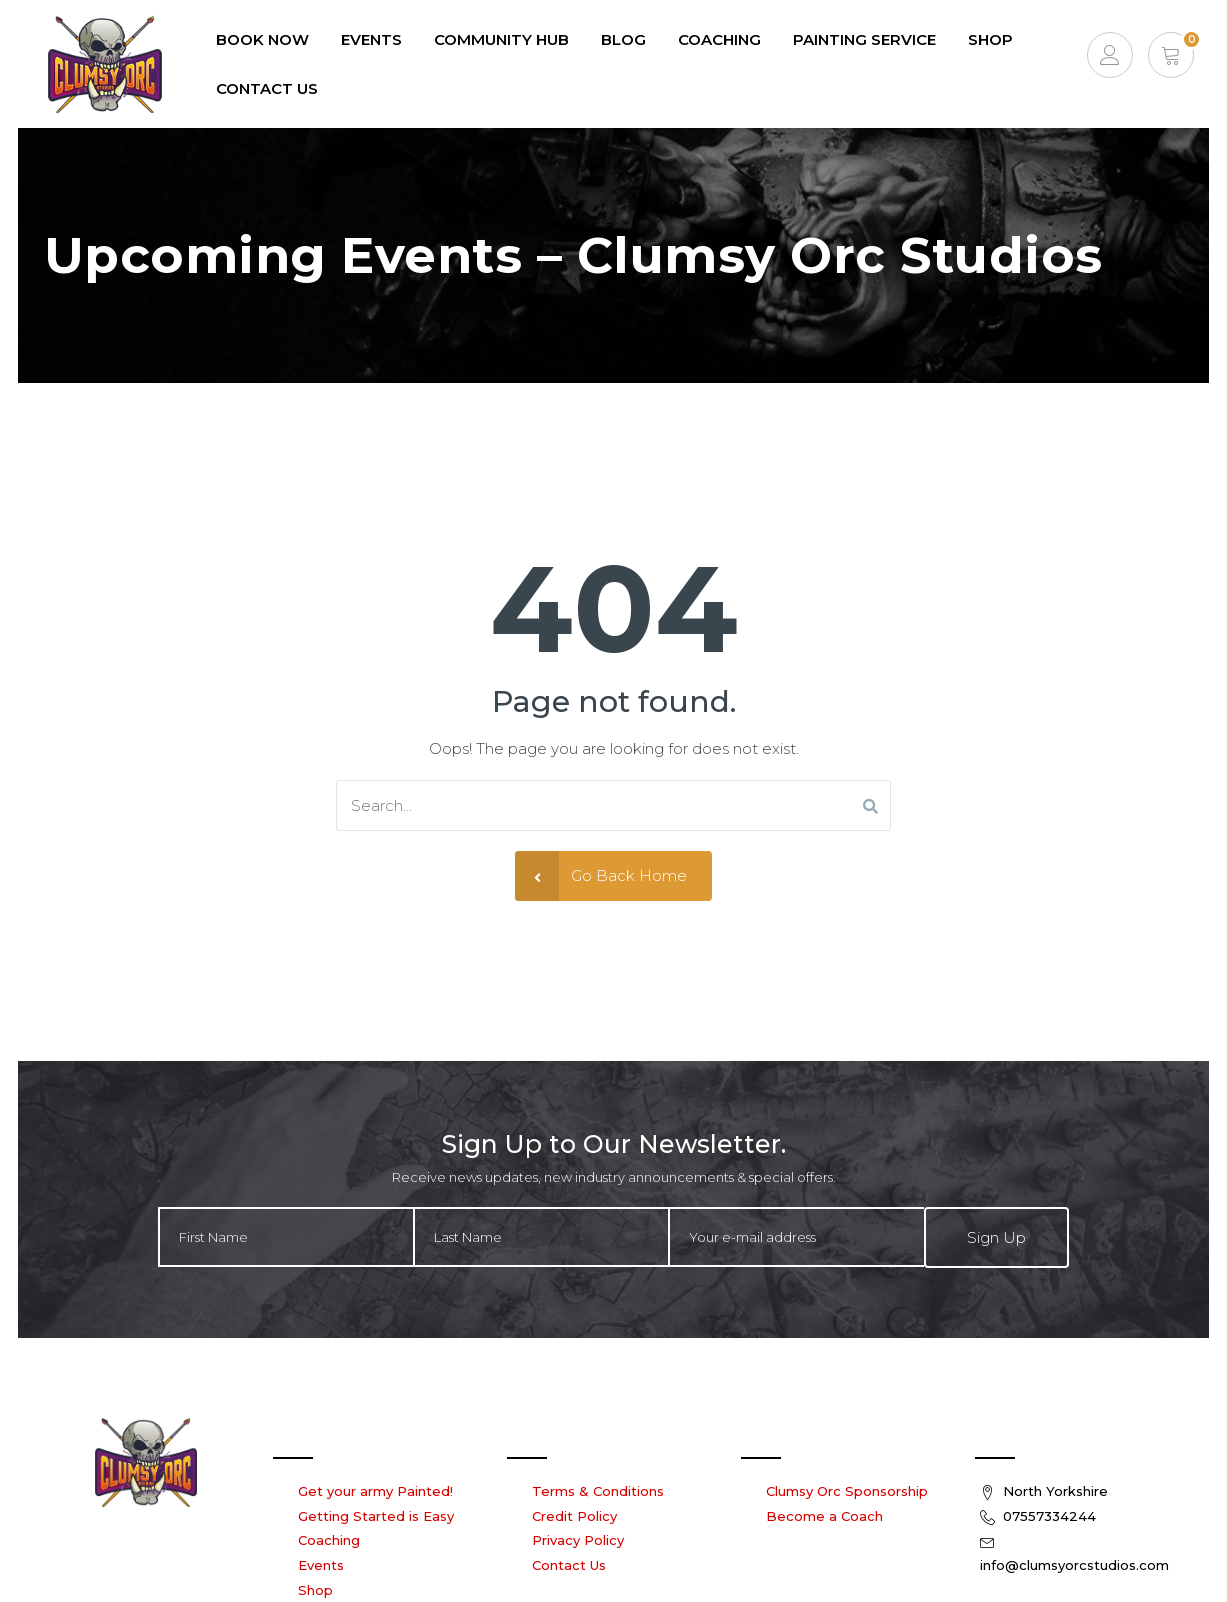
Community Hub (500, 39)
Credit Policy (574, 1515)
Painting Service (863, 39)
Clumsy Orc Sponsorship (847, 1490)
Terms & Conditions (598, 1490)
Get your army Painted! (375, 1490)
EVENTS (370, 39)
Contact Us (266, 88)
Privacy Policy (578, 1540)
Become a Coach (824, 1515)
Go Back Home (601, 875)
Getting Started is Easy (376, 1515)
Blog (622, 39)
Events (321, 1564)
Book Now (261, 39)
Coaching (718, 39)
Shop (989, 39)
